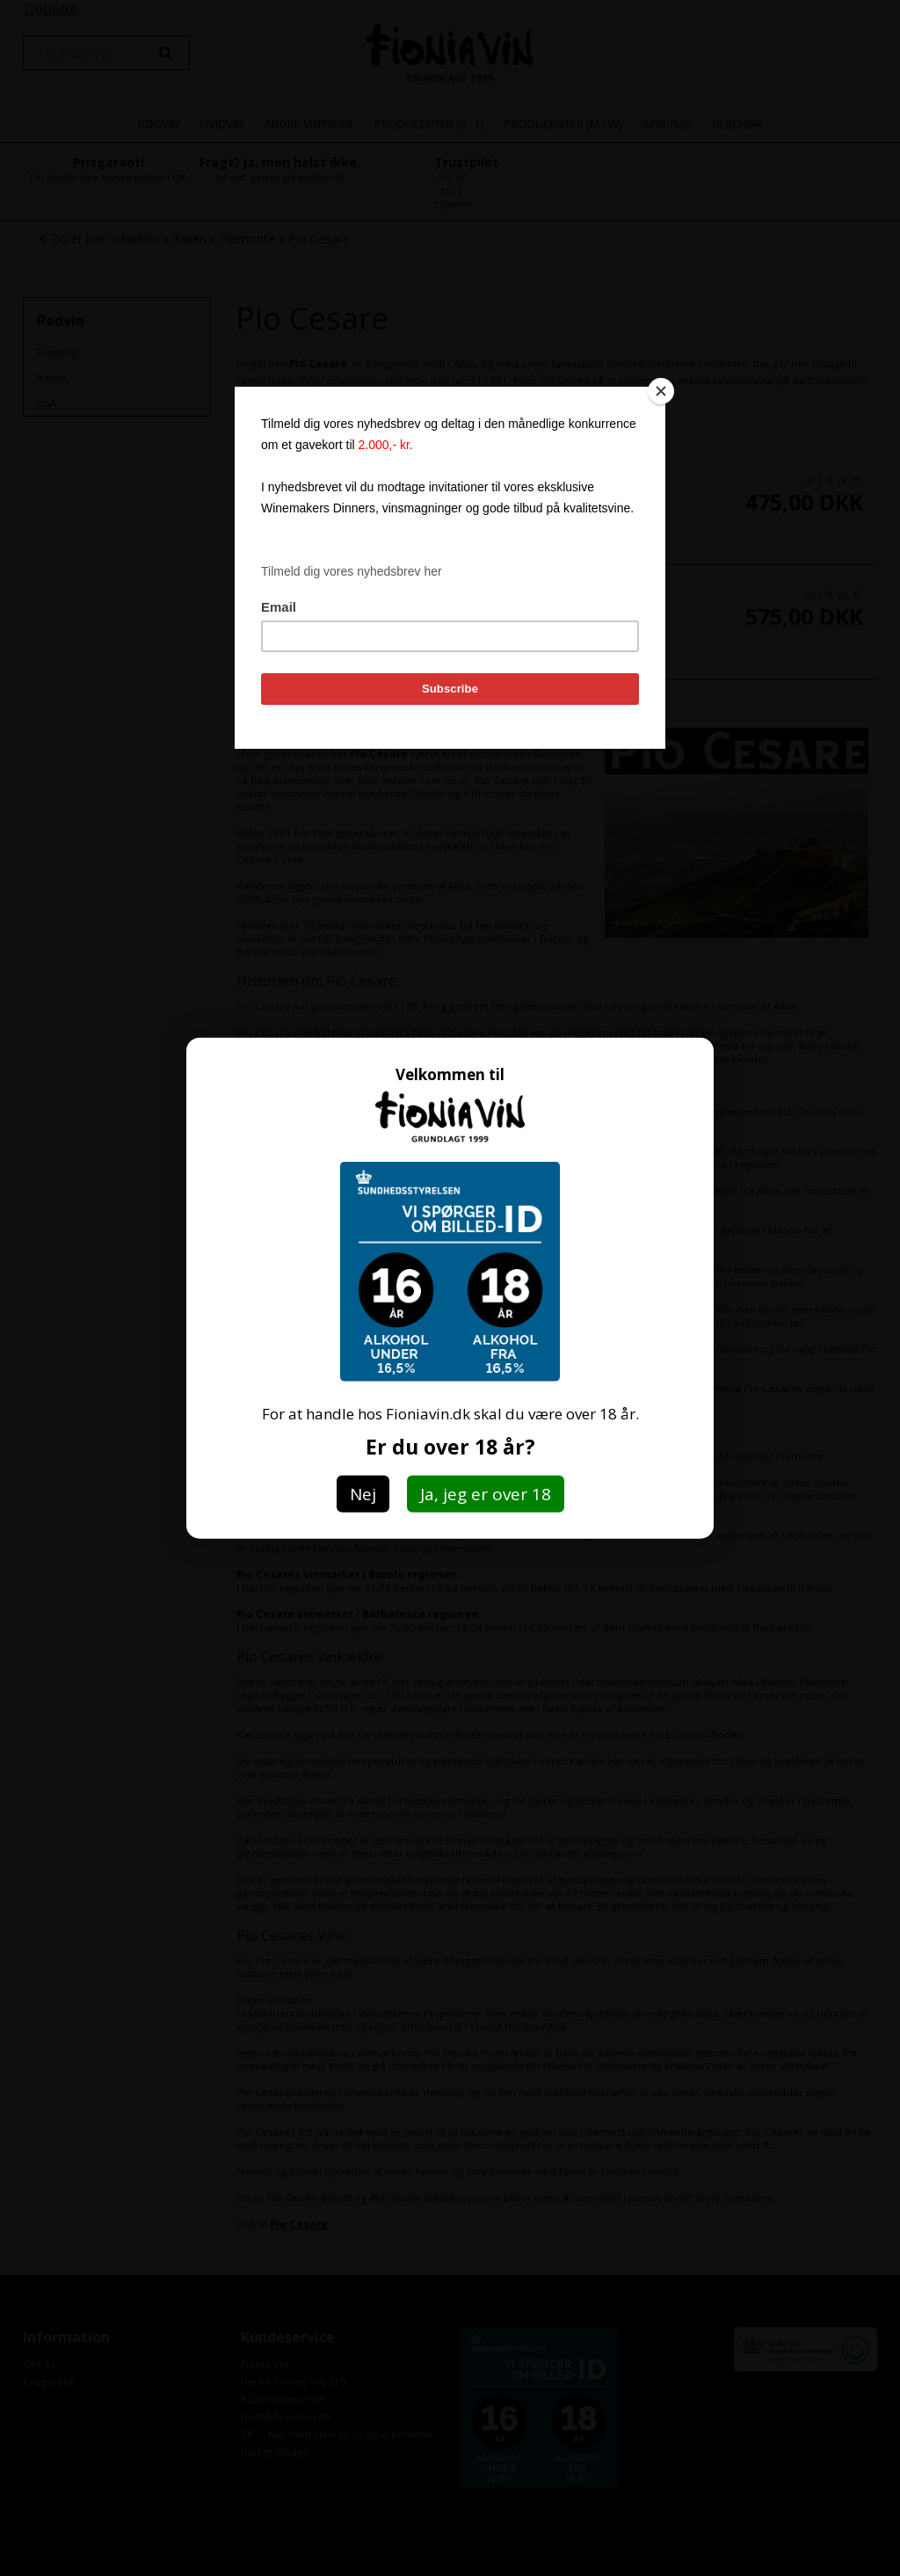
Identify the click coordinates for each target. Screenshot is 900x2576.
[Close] (661, 391)
